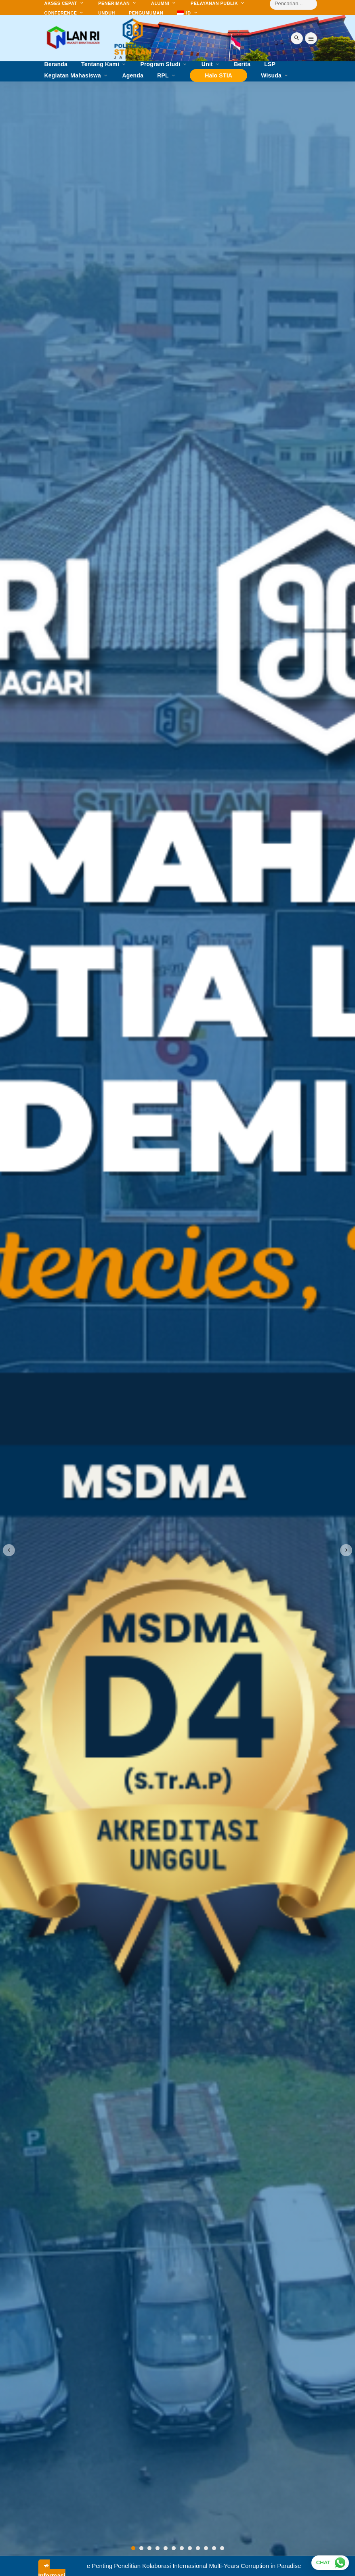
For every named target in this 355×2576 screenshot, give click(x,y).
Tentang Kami (100, 64)
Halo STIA (218, 75)
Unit (207, 64)
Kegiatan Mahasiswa (72, 75)
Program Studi (160, 64)
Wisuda (271, 75)
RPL (163, 75)
